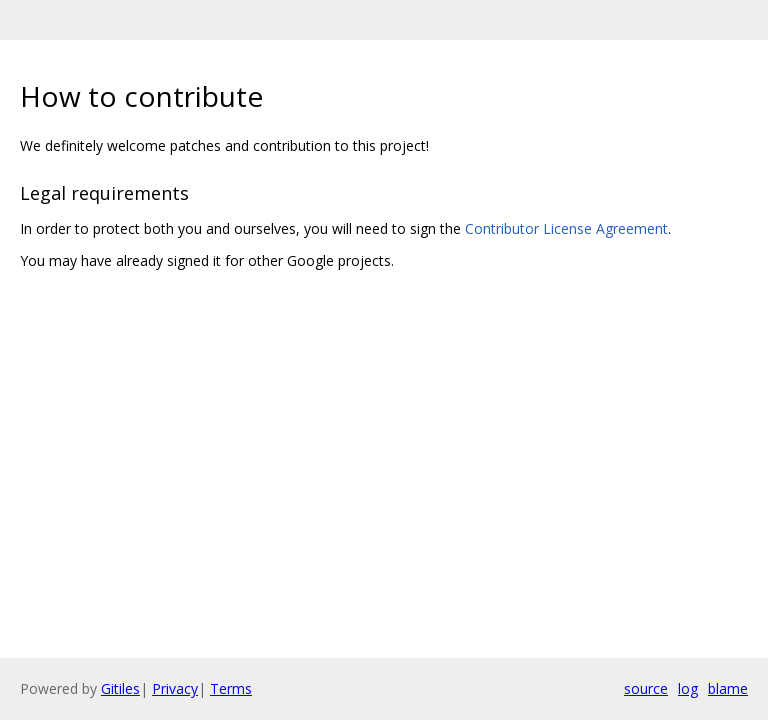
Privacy (175, 688)
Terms (231, 688)
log (688, 688)
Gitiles (120, 688)
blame (728, 688)
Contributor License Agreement (566, 228)
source (646, 688)
